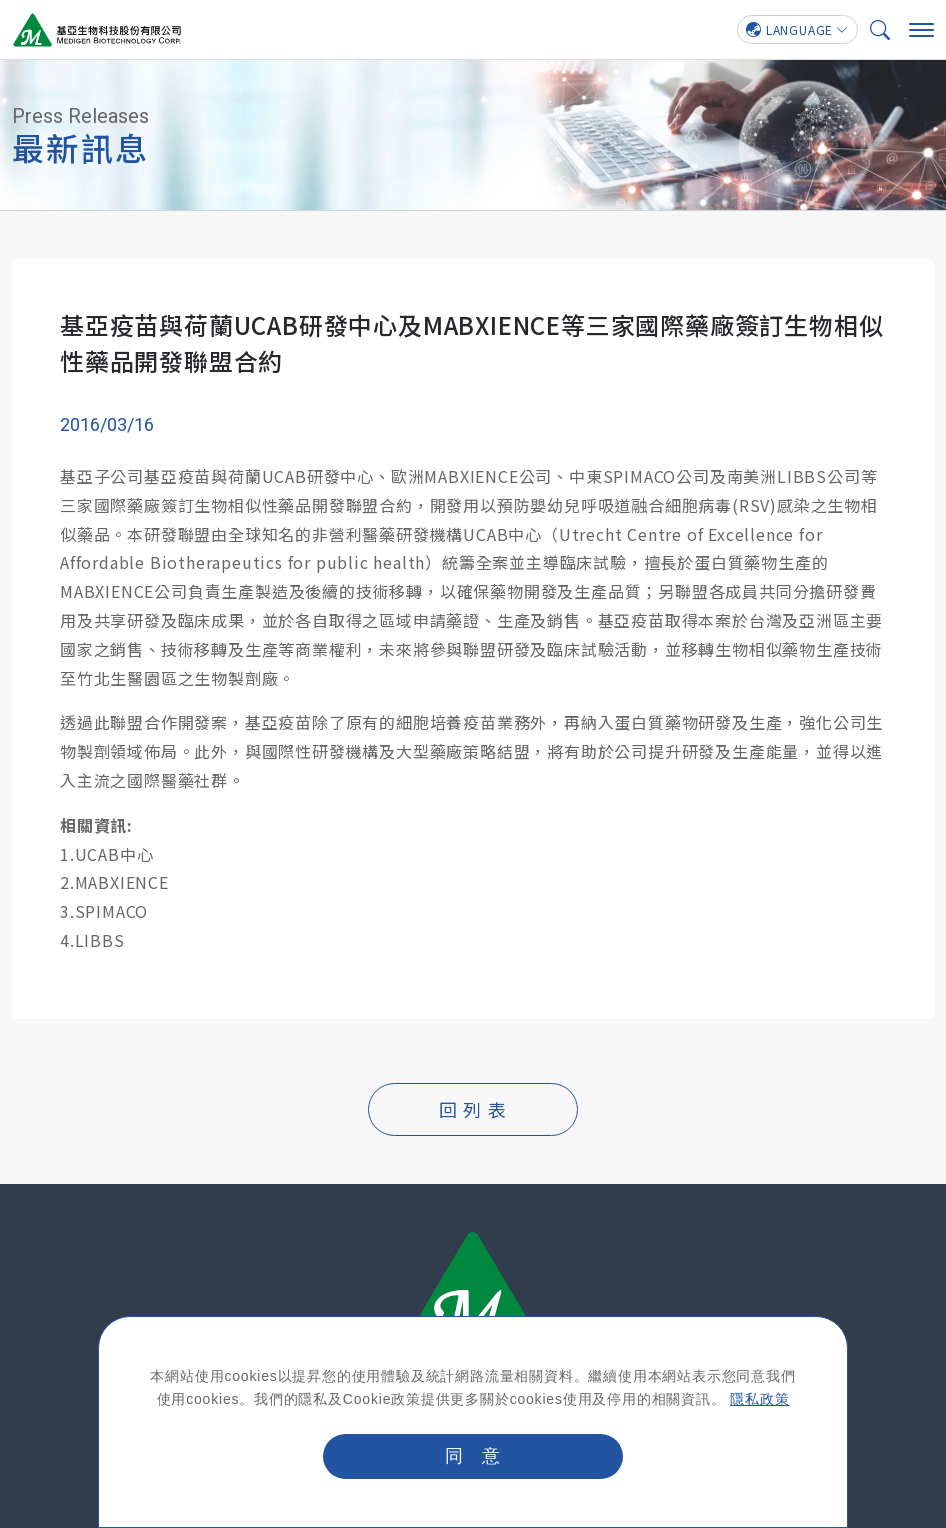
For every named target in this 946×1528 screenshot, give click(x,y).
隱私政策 (759, 1399)
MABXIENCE (122, 883)
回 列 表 (473, 1109)
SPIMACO (112, 911)
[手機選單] (921, 29)
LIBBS (100, 940)
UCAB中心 (114, 854)
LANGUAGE (789, 29)
